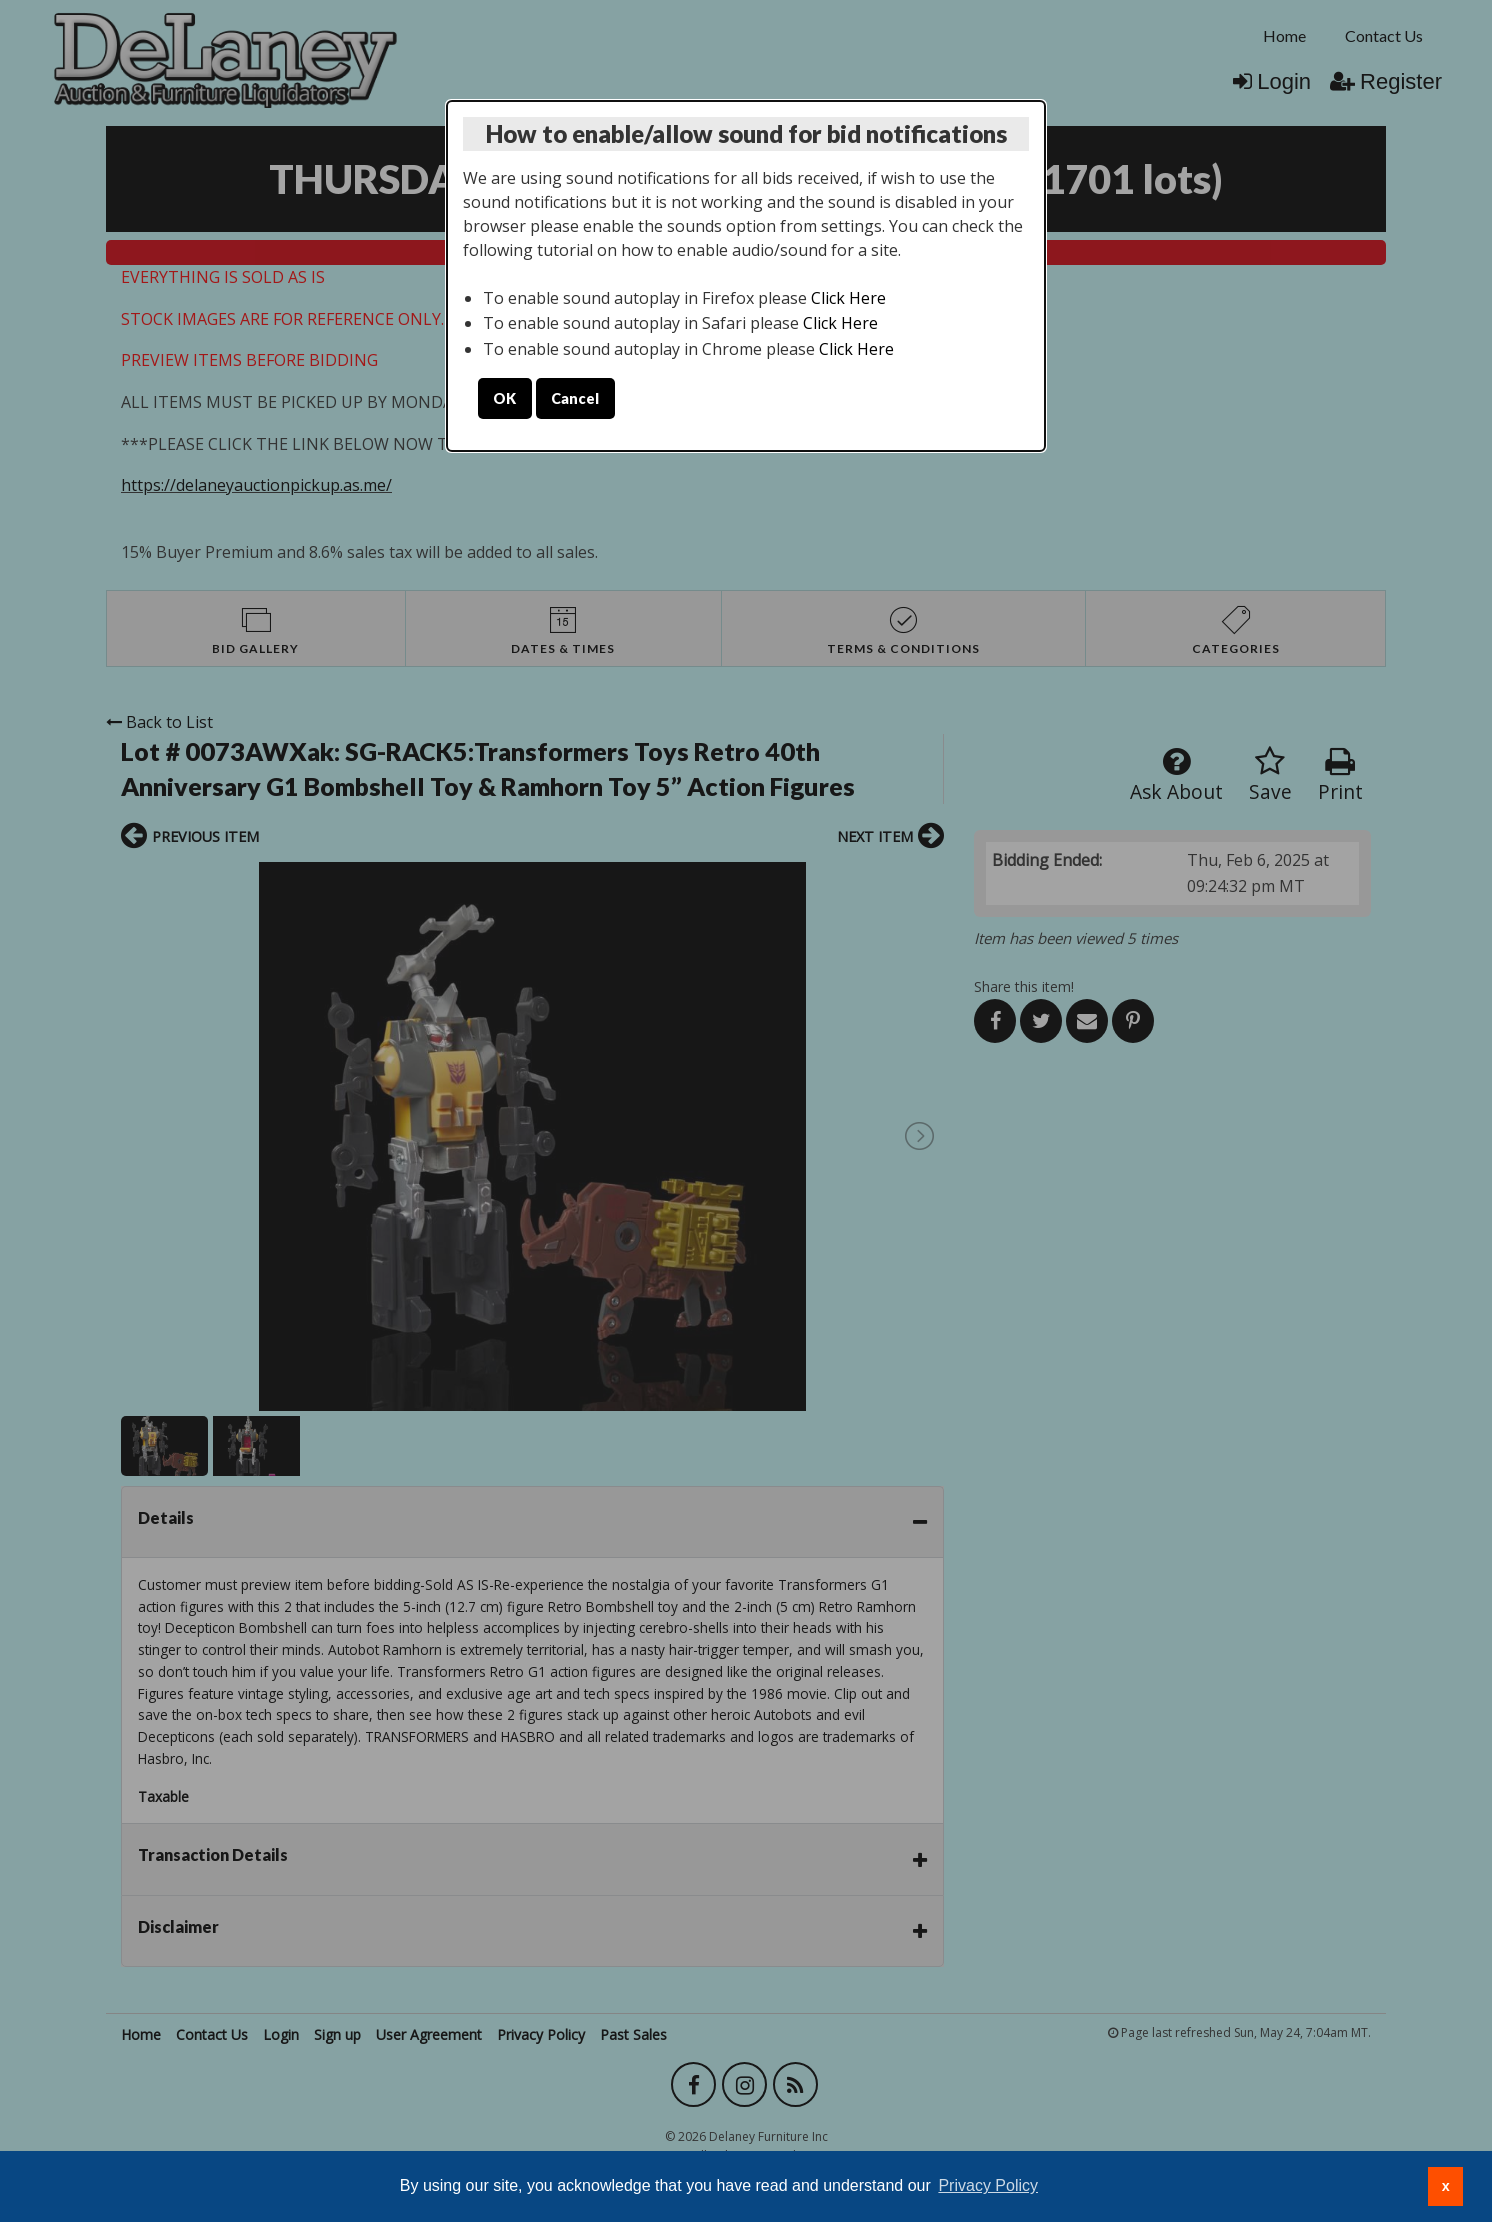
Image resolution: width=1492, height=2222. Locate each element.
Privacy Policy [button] (988, 2185)
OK (504, 398)
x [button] (1446, 2186)
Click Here (848, 298)
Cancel (575, 398)
